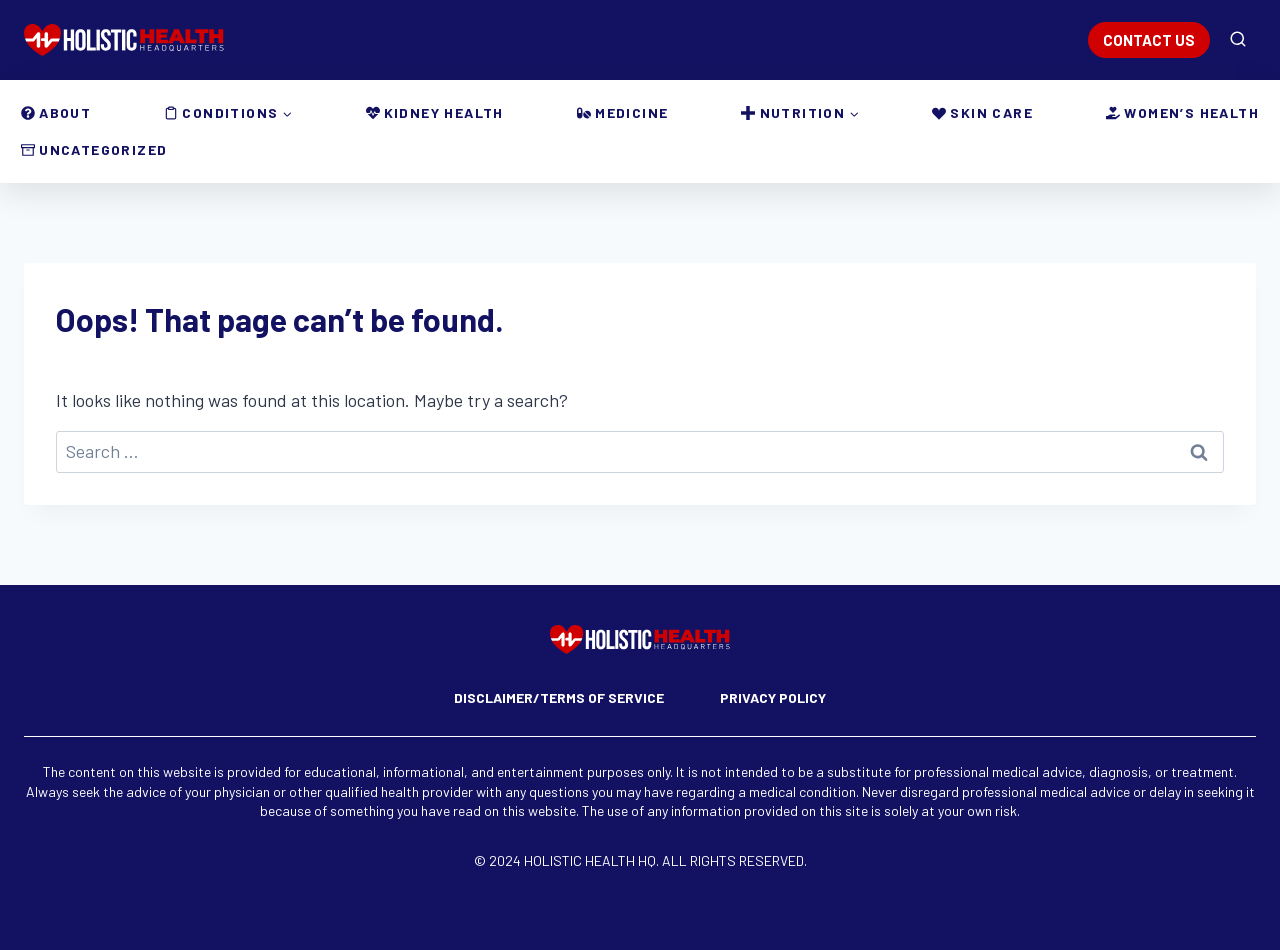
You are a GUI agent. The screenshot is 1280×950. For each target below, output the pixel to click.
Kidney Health (435, 112)
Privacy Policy (773, 697)
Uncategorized (94, 149)
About (56, 112)
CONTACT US (1149, 40)
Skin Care (982, 112)
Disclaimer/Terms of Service (559, 697)
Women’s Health (1182, 112)
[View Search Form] (1238, 40)
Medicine (622, 112)
